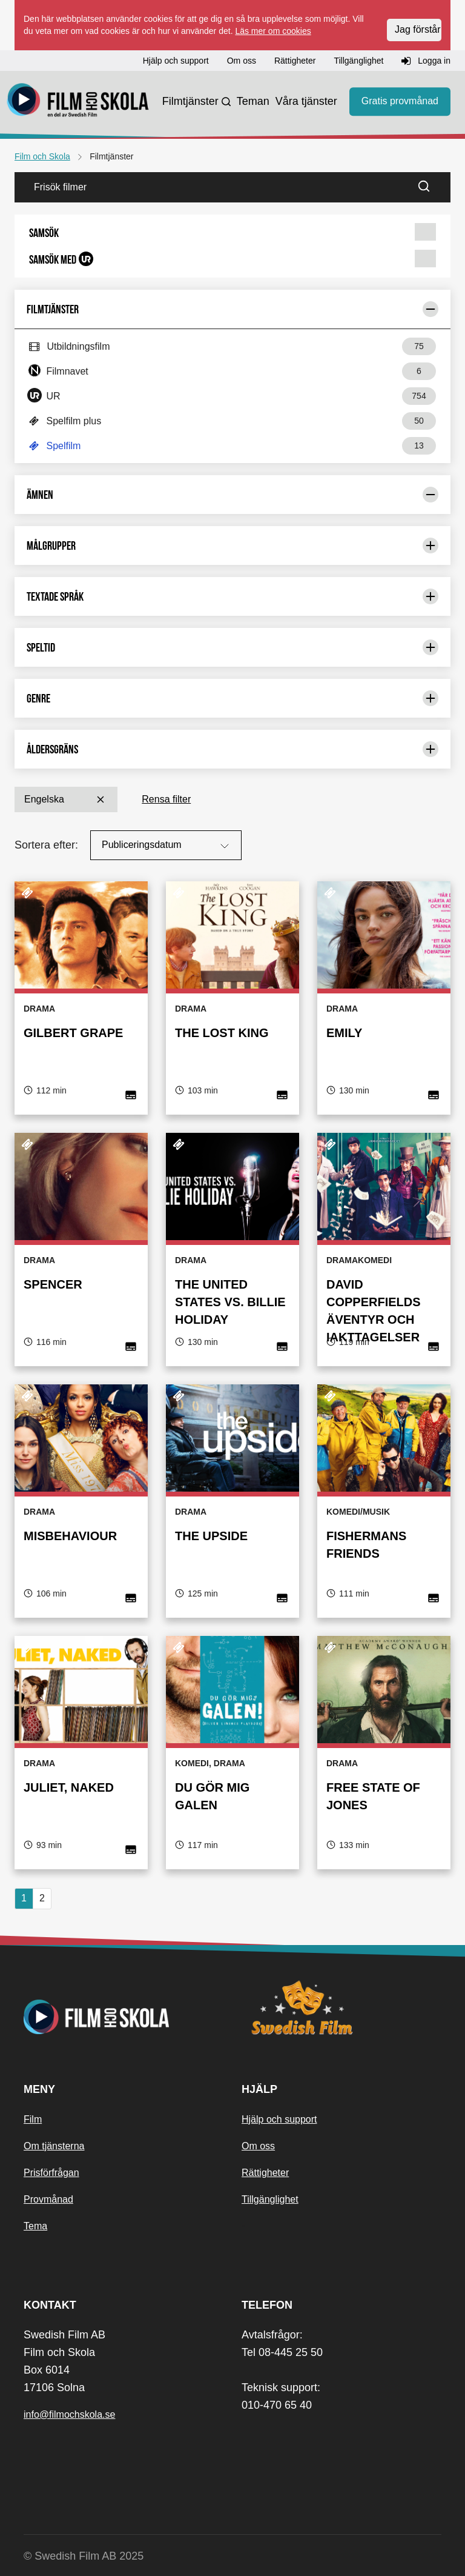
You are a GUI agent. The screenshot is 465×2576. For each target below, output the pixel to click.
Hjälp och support (279, 2119)
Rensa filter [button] (166, 799)
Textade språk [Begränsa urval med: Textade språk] (232, 596)
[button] (232, 232)
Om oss (258, 2146)
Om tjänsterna (54, 2146)
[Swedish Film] (341, 2007)
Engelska (66, 799)
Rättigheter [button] (294, 60)
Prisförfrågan (51, 2172)
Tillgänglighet (270, 2199)
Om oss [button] (241, 60)
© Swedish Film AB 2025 (83, 2556)
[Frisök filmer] (213, 187)
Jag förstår (418, 29)
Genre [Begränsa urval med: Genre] (232, 698)
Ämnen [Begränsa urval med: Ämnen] (232, 494)
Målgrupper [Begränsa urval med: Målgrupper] (232, 545)
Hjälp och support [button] (176, 60)
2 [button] (42, 1898)
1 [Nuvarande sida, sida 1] (24, 1898)
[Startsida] (78, 102)
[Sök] (431, 187)
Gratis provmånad (399, 101)
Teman (253, 101)
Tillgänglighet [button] (358, 60)
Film (33, 2119)
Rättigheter (265, 2172)
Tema (35, 2226)
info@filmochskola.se (69, 2414)
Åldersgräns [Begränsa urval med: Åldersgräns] (232, 749)
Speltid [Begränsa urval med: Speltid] (232, 647)
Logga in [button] (425, 61)
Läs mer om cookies (273, 31)
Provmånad (48, 2199)
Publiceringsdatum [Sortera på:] (167, 846)
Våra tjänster (306, 101)
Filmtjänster (190, 101)
